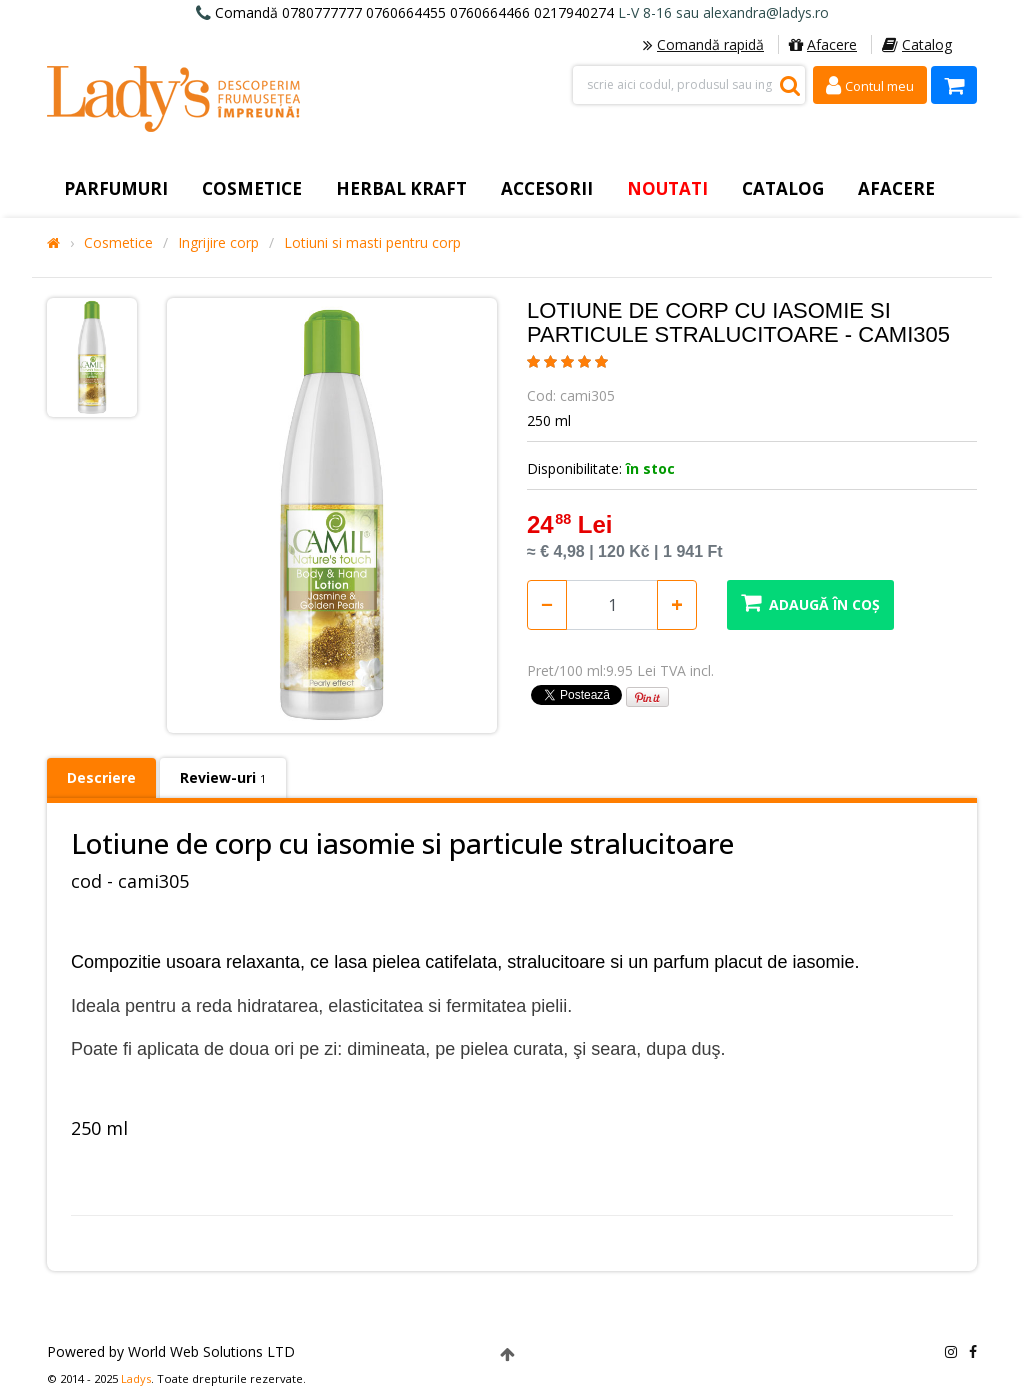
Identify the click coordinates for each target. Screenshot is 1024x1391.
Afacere (823, 44)
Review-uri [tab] (223, 777)
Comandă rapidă (703, 44)
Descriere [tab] (101, 777)
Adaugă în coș (810, 602)
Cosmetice (118, 243)
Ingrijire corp (218, 243)
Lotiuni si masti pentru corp (372, 243)
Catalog (917, 44)
